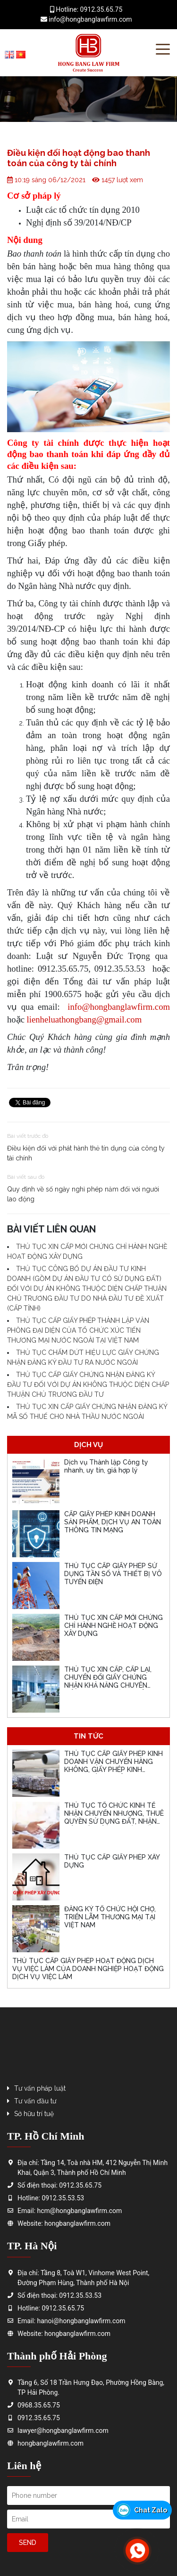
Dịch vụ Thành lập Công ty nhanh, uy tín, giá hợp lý (106, 1466)
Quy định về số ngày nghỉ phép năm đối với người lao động (83, 1194)
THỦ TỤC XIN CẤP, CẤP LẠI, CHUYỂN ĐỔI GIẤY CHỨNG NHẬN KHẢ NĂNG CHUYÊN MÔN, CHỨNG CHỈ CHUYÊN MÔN (108, 1685)
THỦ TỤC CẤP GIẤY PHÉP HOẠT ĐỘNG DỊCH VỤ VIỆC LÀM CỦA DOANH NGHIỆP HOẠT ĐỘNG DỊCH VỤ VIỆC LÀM (88, 1968)
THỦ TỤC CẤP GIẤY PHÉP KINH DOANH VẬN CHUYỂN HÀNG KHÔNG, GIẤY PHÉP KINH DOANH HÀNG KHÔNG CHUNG (113, 1765)
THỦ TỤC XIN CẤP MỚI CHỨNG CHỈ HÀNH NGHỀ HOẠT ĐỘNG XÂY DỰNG (113, 1625)
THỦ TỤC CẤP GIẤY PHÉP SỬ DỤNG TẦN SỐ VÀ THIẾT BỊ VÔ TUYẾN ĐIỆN (113, 1574)
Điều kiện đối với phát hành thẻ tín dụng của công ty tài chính (86, 1153)
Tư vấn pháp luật (40, 2088)
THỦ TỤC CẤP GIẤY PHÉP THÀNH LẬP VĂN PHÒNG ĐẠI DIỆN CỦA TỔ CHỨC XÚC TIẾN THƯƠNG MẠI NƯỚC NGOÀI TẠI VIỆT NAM (78, 1330)
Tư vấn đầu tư (35, 2101)
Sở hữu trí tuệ (34, 2113)
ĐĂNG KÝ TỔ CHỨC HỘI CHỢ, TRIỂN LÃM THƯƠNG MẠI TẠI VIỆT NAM (110, 1917)
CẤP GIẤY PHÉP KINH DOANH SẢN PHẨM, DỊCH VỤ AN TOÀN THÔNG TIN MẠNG (112, 1522)
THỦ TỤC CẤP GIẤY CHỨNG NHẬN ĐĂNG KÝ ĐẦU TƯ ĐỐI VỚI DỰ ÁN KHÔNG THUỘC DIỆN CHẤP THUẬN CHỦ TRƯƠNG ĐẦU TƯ (88, 1384)
